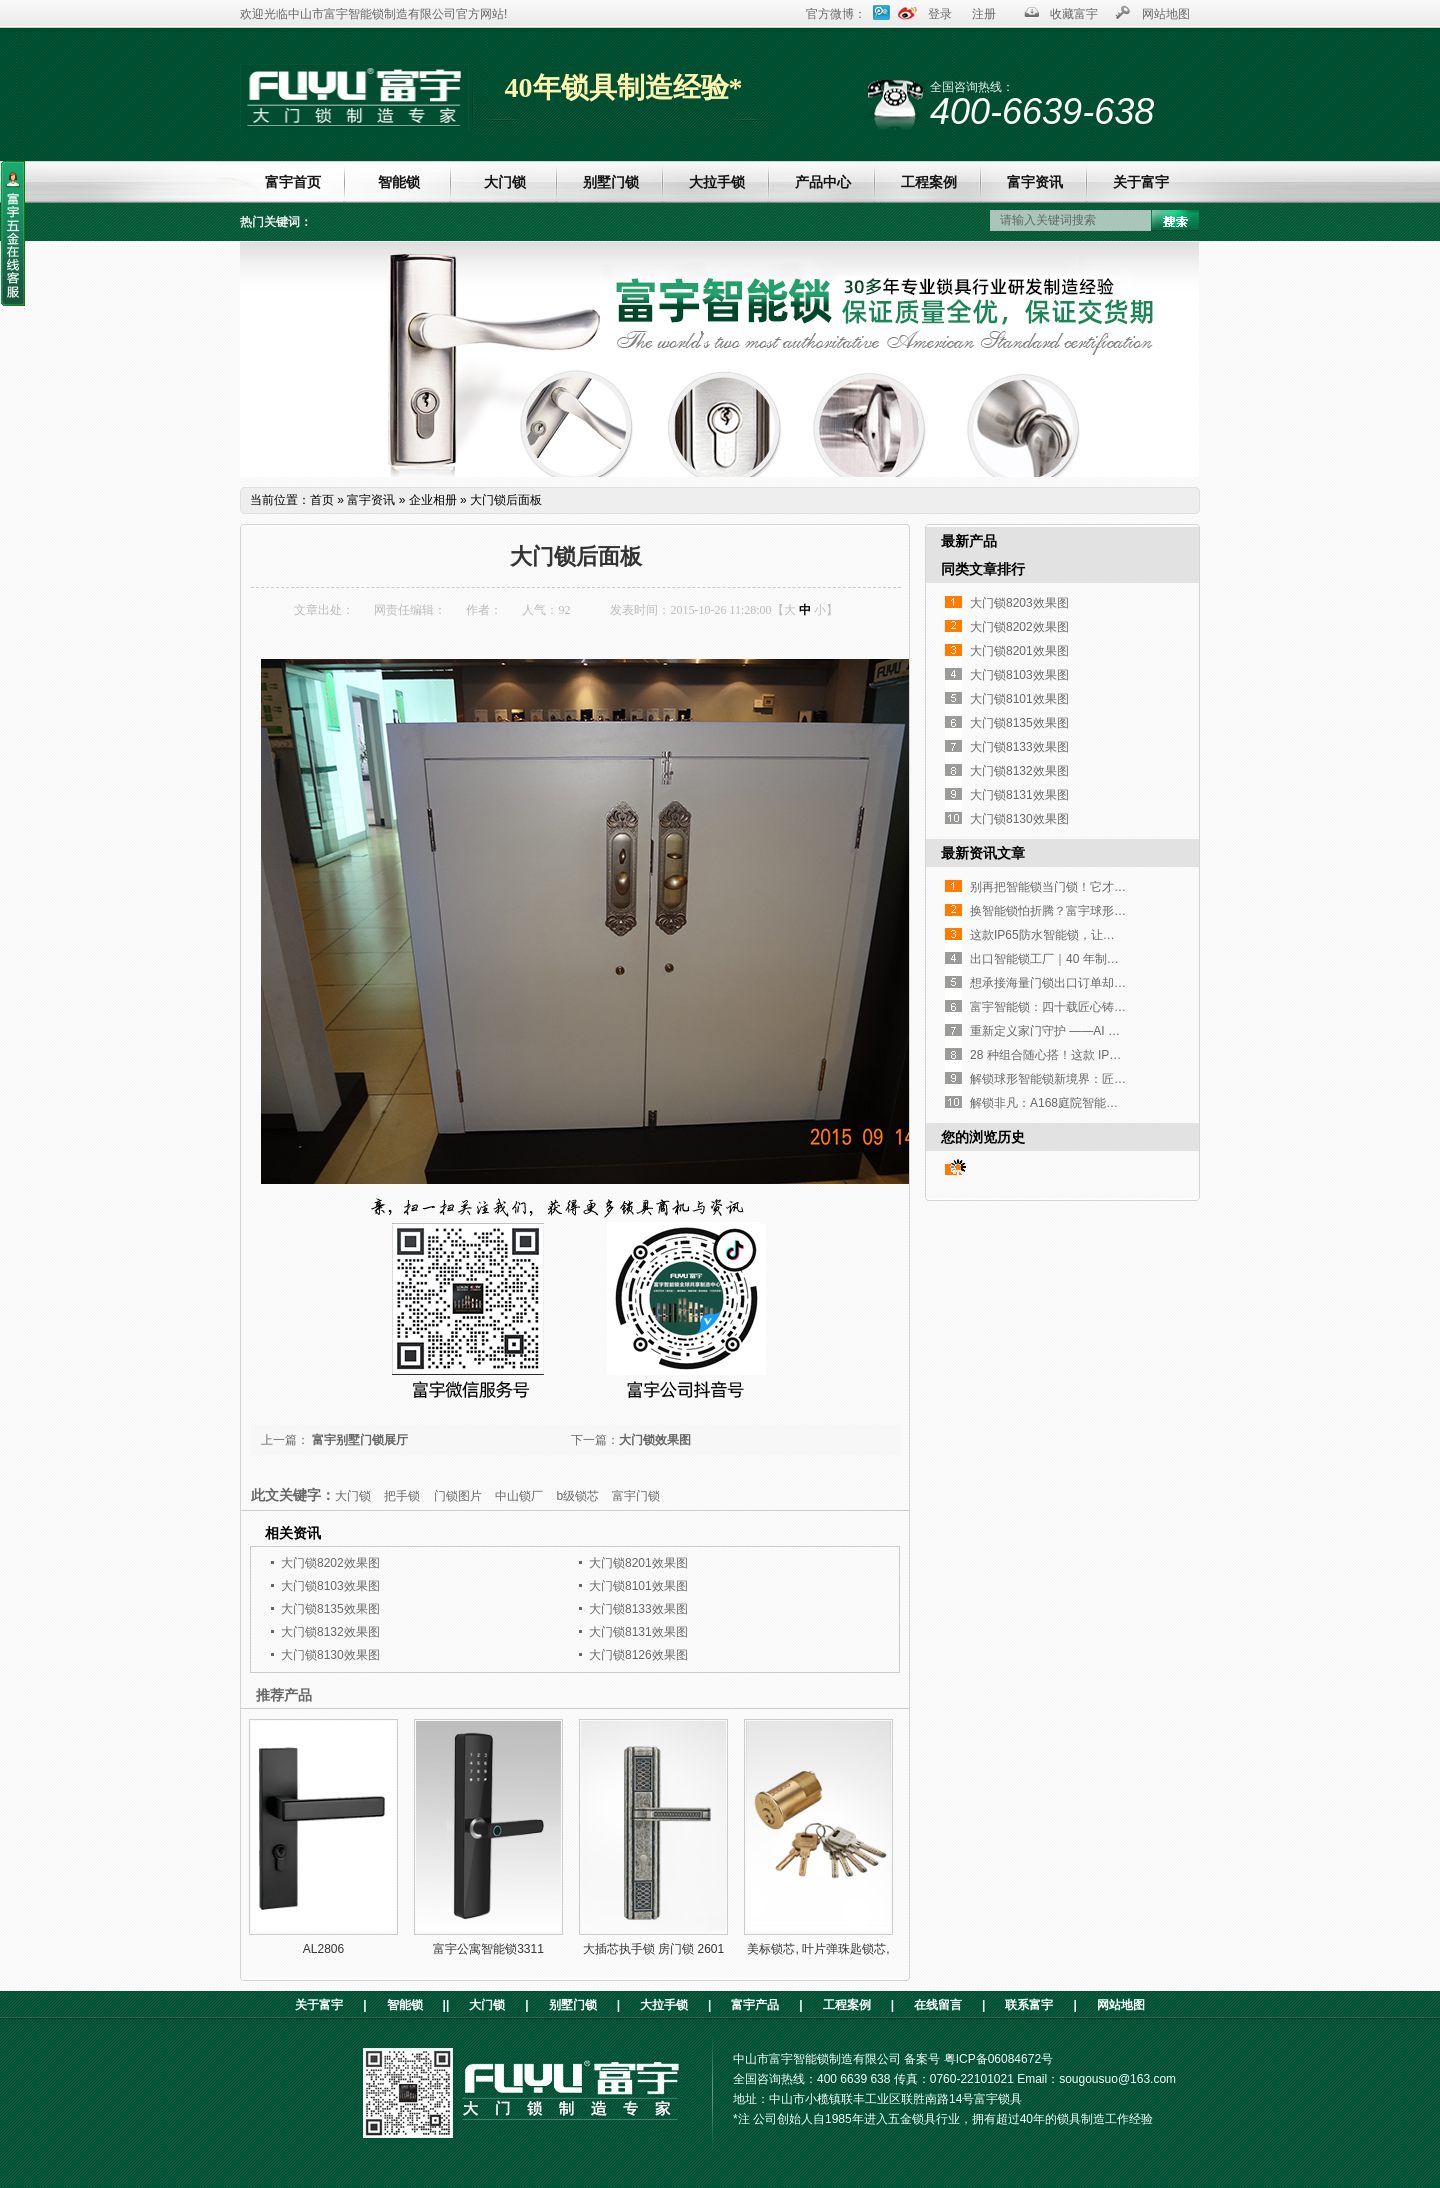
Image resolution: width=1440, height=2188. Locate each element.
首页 (322, 500)
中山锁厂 (519, 1496)
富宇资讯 (1035, 182)
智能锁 (399, 182)
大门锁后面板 (506, 500)
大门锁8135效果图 (330, 1609)
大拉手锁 (717, 182)
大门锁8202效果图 (330, 1563)
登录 (940, 14)
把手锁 (402, 1496)
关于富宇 (1141, 182)
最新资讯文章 (983, 853)
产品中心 (823, 182)
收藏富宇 (1074, 14)
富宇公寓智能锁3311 (488, 1949)
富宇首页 (293, 182)
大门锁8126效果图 (638, 1655)
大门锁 (505, 182)
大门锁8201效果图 (638, 1563)
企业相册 (433, 500)
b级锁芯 (577, 1496)
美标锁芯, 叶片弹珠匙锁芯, (818, 1949)
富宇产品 (755, 2005)
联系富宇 (1029, 2005)
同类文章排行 (983, 569)
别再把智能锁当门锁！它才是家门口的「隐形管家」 (1108, 887)
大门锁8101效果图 (638, 1586)
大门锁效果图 (655, 1440)
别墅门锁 (611, 182)
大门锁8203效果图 (1019, 603)
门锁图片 (458, 1496)
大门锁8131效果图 (638, 1632)
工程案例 (929, 182)
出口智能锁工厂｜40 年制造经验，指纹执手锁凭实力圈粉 (1122, 959)
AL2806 (323, 1949)
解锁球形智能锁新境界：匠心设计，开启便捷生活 (1102, 1079)
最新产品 (969, 541)
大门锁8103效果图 (330, 1586)
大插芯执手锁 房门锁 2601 (653, 1949)
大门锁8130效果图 (330, 1655)
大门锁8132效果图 (330, 1632)
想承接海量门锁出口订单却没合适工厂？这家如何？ (1108, 983)
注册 (984, 14)
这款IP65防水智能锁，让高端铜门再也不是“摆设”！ (1106, 935)
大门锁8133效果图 (638, 1609)
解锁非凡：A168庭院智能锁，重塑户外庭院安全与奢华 (1116, 1103)
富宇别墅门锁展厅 (358, 1440)
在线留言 (938, 2005)
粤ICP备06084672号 (998, 2059)
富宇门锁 (636, 1496)
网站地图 (1166, 14)
